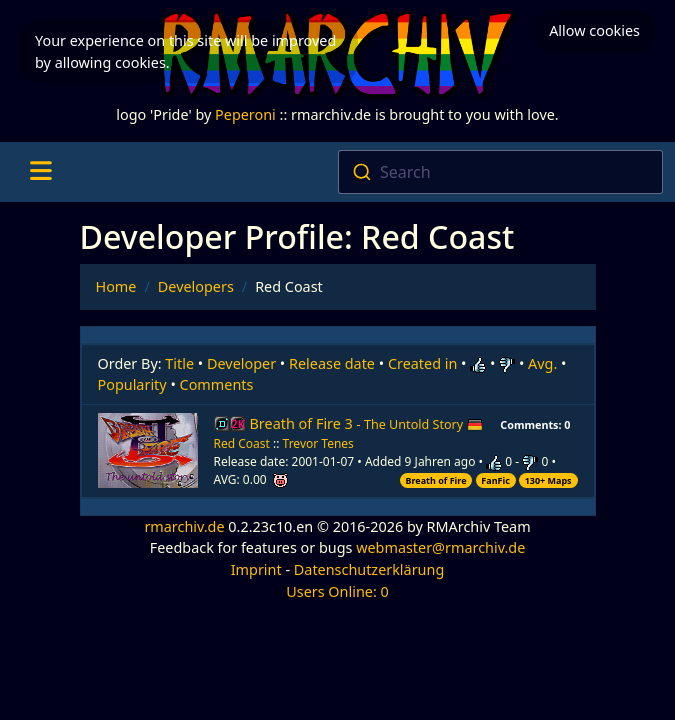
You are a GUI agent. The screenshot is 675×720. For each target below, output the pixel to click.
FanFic (495, 480)
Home (116, 286)
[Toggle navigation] (40, 172)
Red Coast (242, 443)
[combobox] (501, 172)
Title (179, 363)
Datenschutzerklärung (369, 569)
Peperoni (245, 114)
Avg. (542, 363)
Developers (196, 286)
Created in (422, 363)
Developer (241, 363)
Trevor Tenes (318, 443)
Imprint (256, 569)
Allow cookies (594, 30)
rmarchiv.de (184, 526)
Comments (217, 384)
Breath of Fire (436, 480)
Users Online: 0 (337, 591)
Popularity (132, 384)
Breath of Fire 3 (366, 423)
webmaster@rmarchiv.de (440, 547)
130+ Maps (548, 480)
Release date (332, 363)
